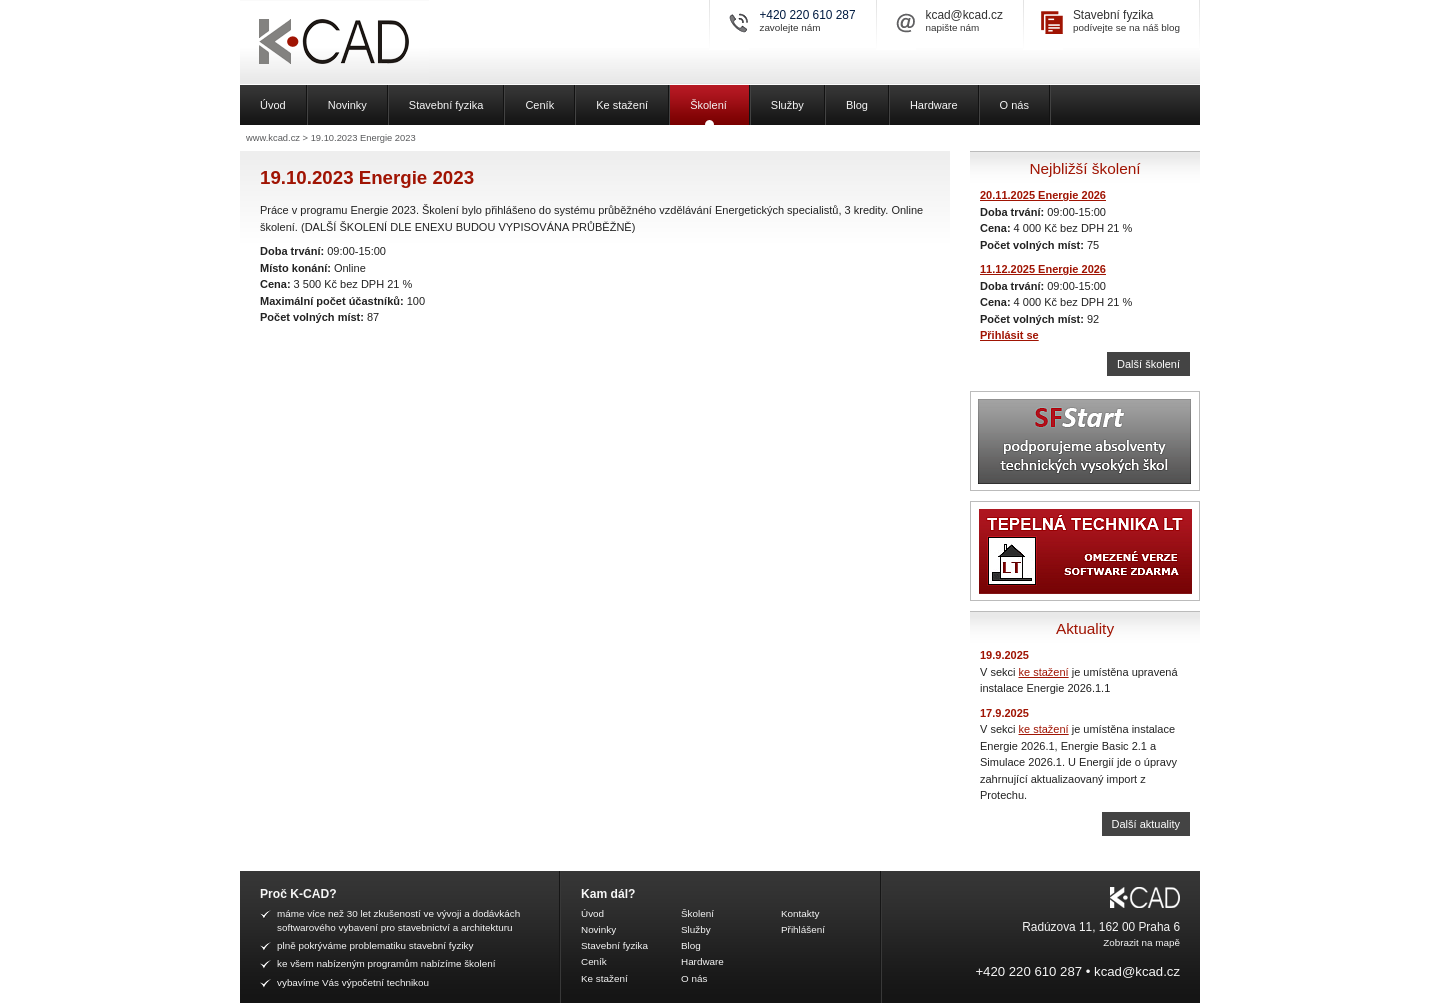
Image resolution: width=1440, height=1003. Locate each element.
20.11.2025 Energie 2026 (1043, 195)
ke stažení (1044, 672)
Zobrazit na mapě (1141, 942)
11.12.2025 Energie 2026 (1043, 269)
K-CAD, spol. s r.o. (405, 42)
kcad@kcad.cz (964, 15)
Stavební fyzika (1113, 15)
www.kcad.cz (273, 138)
